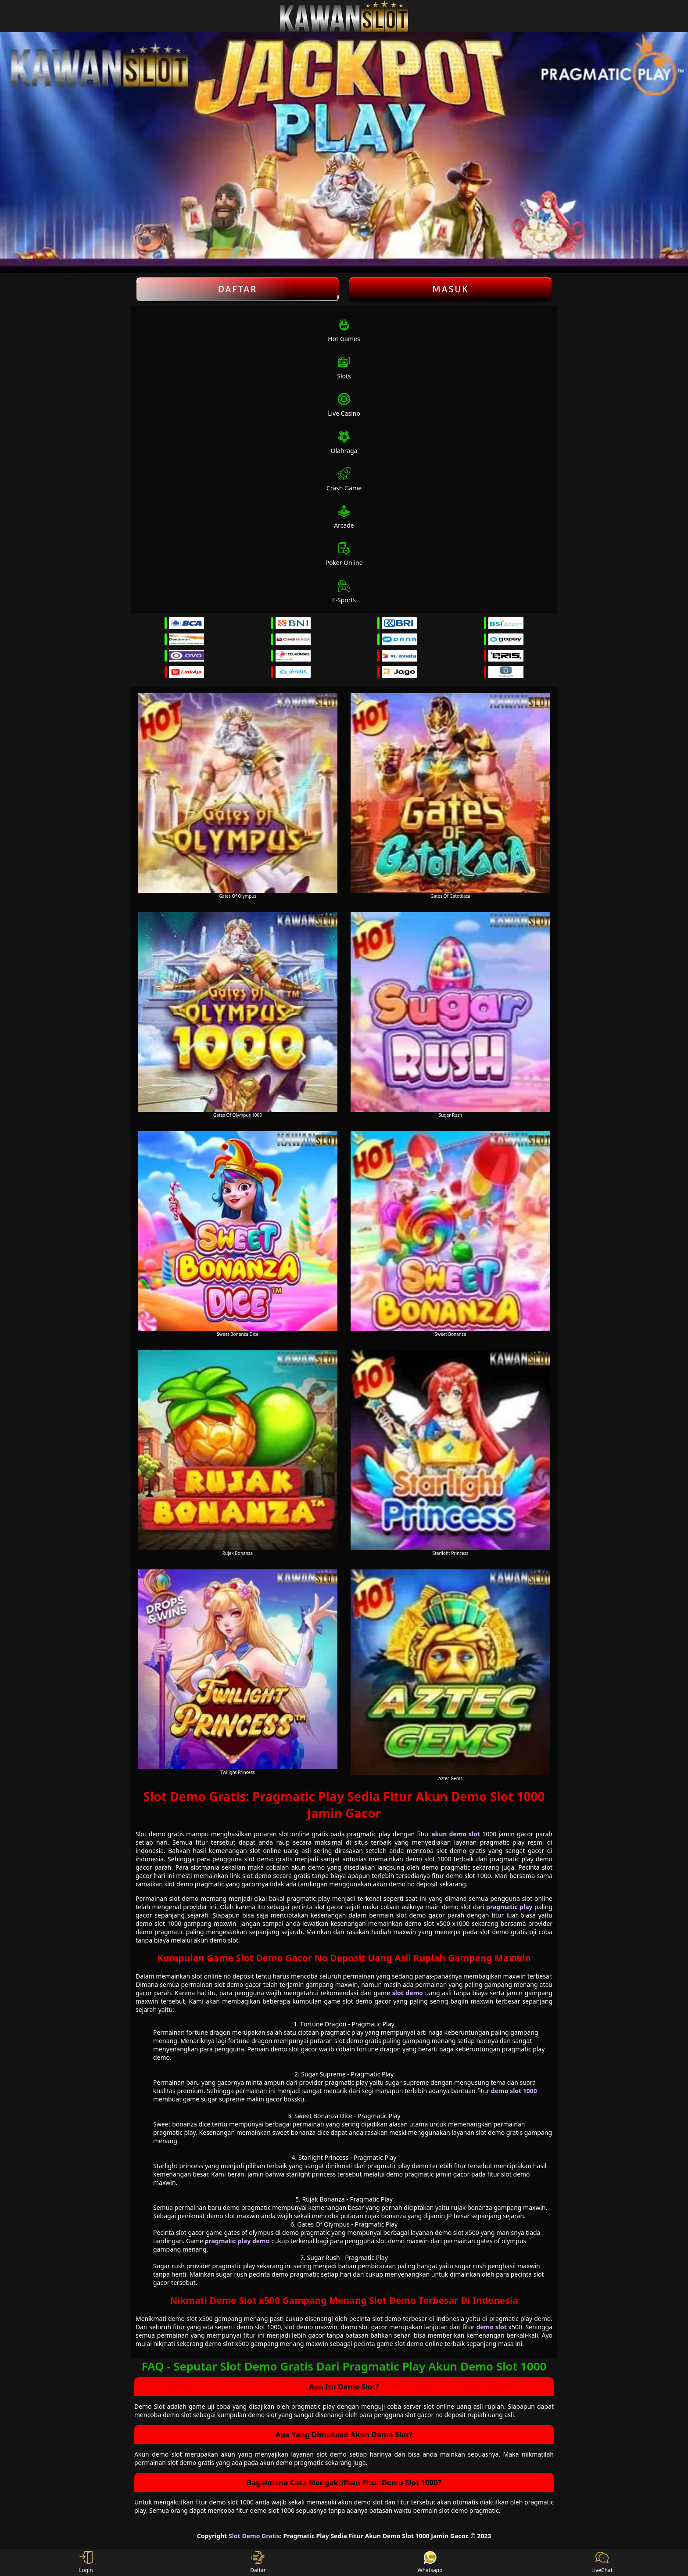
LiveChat (602, 2562)
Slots (344, 367)
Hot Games (344, 330)
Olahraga (344, 442)
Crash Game (344, 479)
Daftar (237, 289)
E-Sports (344, 591)
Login (86, 2562)
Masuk (450, 289)
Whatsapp (430, 2562)
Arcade (344, 516)
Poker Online (343, 554)
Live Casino (344, 404)
